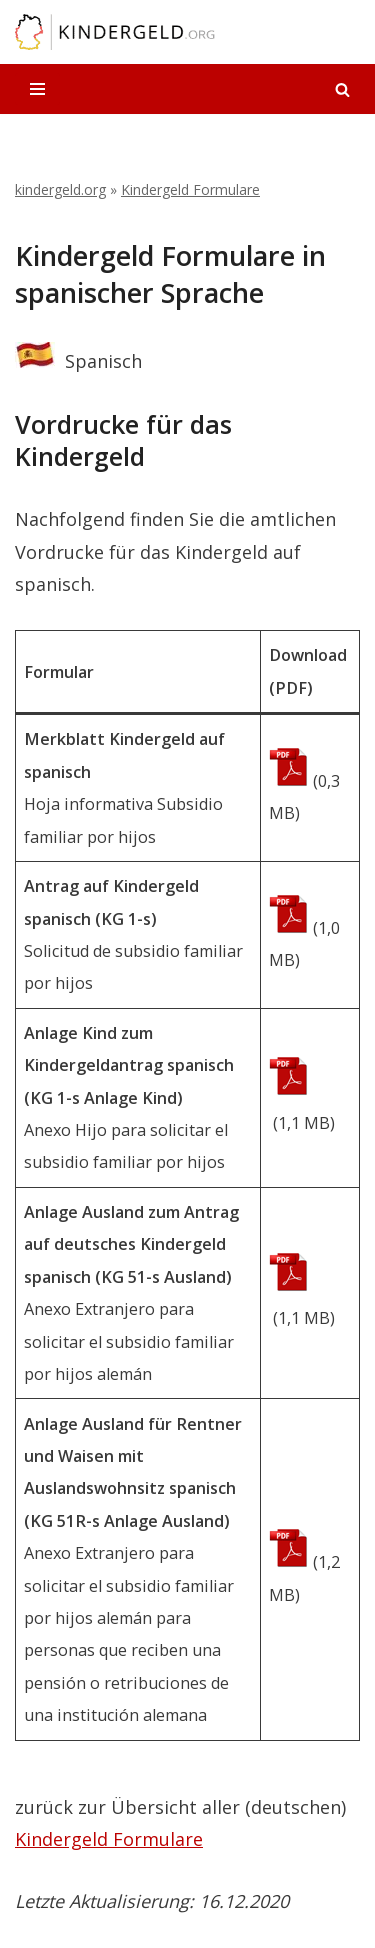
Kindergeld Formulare (190, 189)
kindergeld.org (60, 189)
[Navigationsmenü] (37, 89)
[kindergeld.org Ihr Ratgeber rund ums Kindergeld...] (115, 32)
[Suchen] (342, 89)
